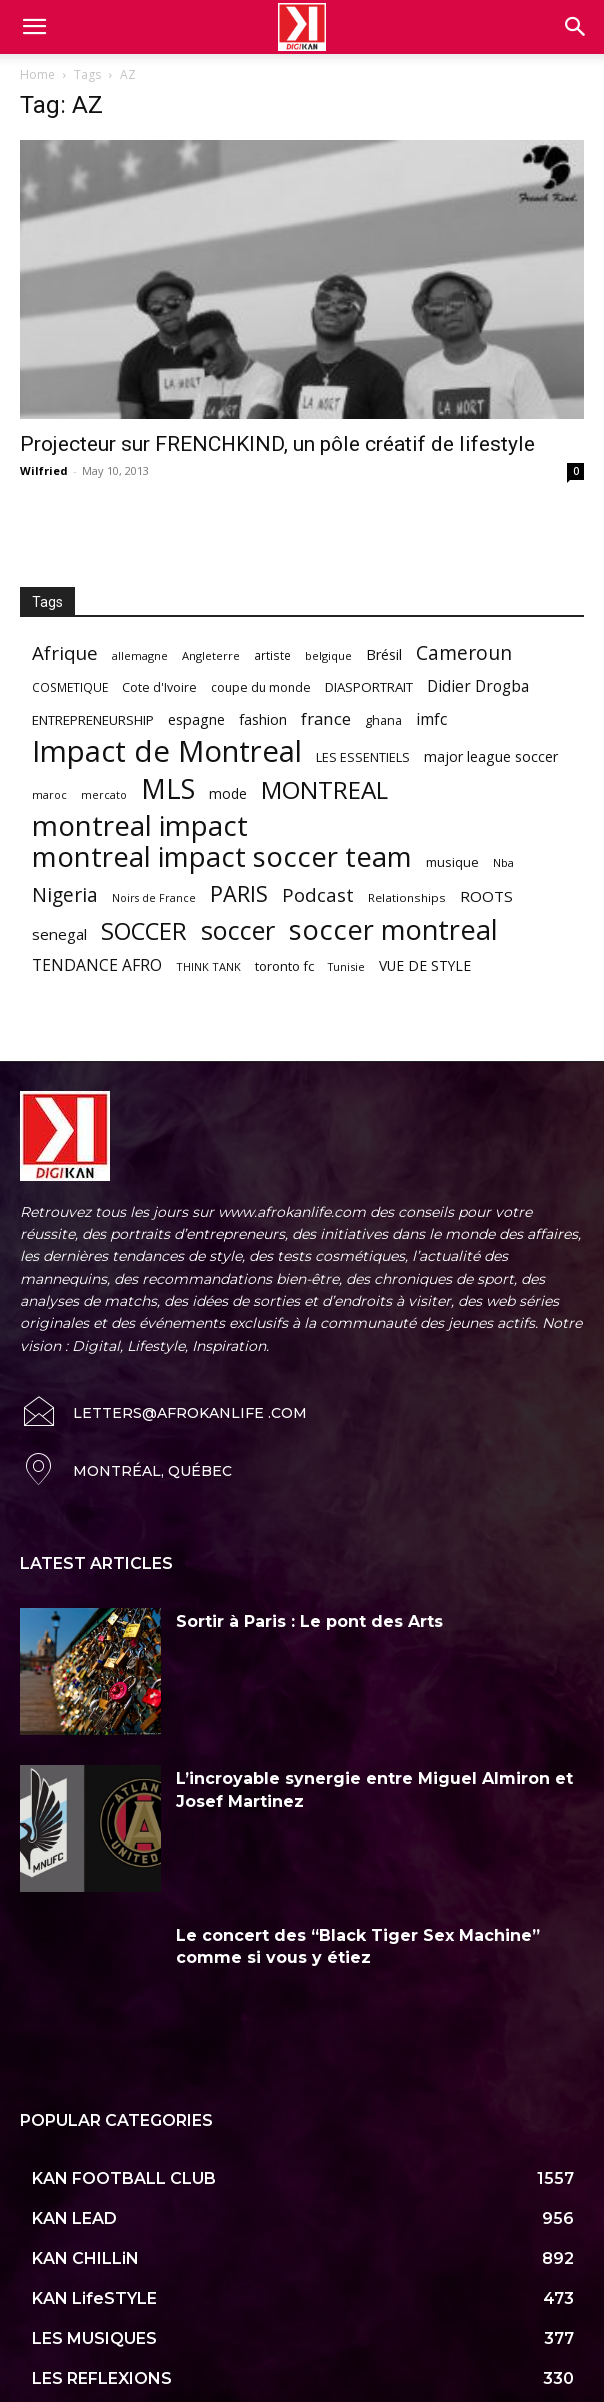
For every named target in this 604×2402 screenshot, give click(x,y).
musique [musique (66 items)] (452, 862)
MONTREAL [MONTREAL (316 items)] (324, 789)
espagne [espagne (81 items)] (196, 719)
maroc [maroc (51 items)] (49, 794)
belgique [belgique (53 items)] (328, 655)
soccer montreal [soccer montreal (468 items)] (393, 929)
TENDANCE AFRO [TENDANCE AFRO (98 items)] (97, 965)
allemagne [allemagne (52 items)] (140, 655)
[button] (576, 27)
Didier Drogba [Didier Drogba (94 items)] (478, 686)
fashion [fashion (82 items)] (263, 719)
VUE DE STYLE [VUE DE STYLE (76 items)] (425, 965)
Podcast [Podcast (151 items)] (318, 895)
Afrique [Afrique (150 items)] (65, 653)
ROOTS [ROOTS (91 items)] (486, 896)
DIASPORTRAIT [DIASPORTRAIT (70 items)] (369, 687)
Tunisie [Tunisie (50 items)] (346, 966)
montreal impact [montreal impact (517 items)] (140, 825)
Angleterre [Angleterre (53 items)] (211, 655)
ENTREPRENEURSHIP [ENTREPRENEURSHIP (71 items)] (93, 720)
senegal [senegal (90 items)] (59, 934)
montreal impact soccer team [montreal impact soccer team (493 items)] (222, 856)
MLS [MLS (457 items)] (168, 788)
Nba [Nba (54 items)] (503, 862)
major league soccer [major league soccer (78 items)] (491, 756)
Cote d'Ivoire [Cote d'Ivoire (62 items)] (159, 687)
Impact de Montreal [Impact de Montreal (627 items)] (167, 751)
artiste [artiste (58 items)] (272, 655)
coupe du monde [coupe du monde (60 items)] (261, 687)
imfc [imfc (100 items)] (431, 719)
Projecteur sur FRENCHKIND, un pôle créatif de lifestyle (277, 444)
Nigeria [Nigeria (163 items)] (65, 894)
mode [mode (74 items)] (228, 793)
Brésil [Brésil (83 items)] (384, 654)
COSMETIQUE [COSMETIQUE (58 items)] (70, 687)
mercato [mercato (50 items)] (104, 794)
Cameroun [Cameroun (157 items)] (464, 653)
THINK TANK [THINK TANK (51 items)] (208, 966)
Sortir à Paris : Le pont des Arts (309, 1621)
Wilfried (44, 470)
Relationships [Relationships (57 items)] (407, 897)
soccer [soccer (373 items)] (238, 930)
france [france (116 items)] (326, 718)
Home (37, 74)
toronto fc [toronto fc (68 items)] (284, 966)
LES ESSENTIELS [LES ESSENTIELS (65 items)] (363, 757)
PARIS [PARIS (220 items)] (239, 893)
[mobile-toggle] (34, 27)
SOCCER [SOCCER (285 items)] (144, 931)
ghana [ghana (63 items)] (383, 720)
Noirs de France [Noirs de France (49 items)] (154, 898)
